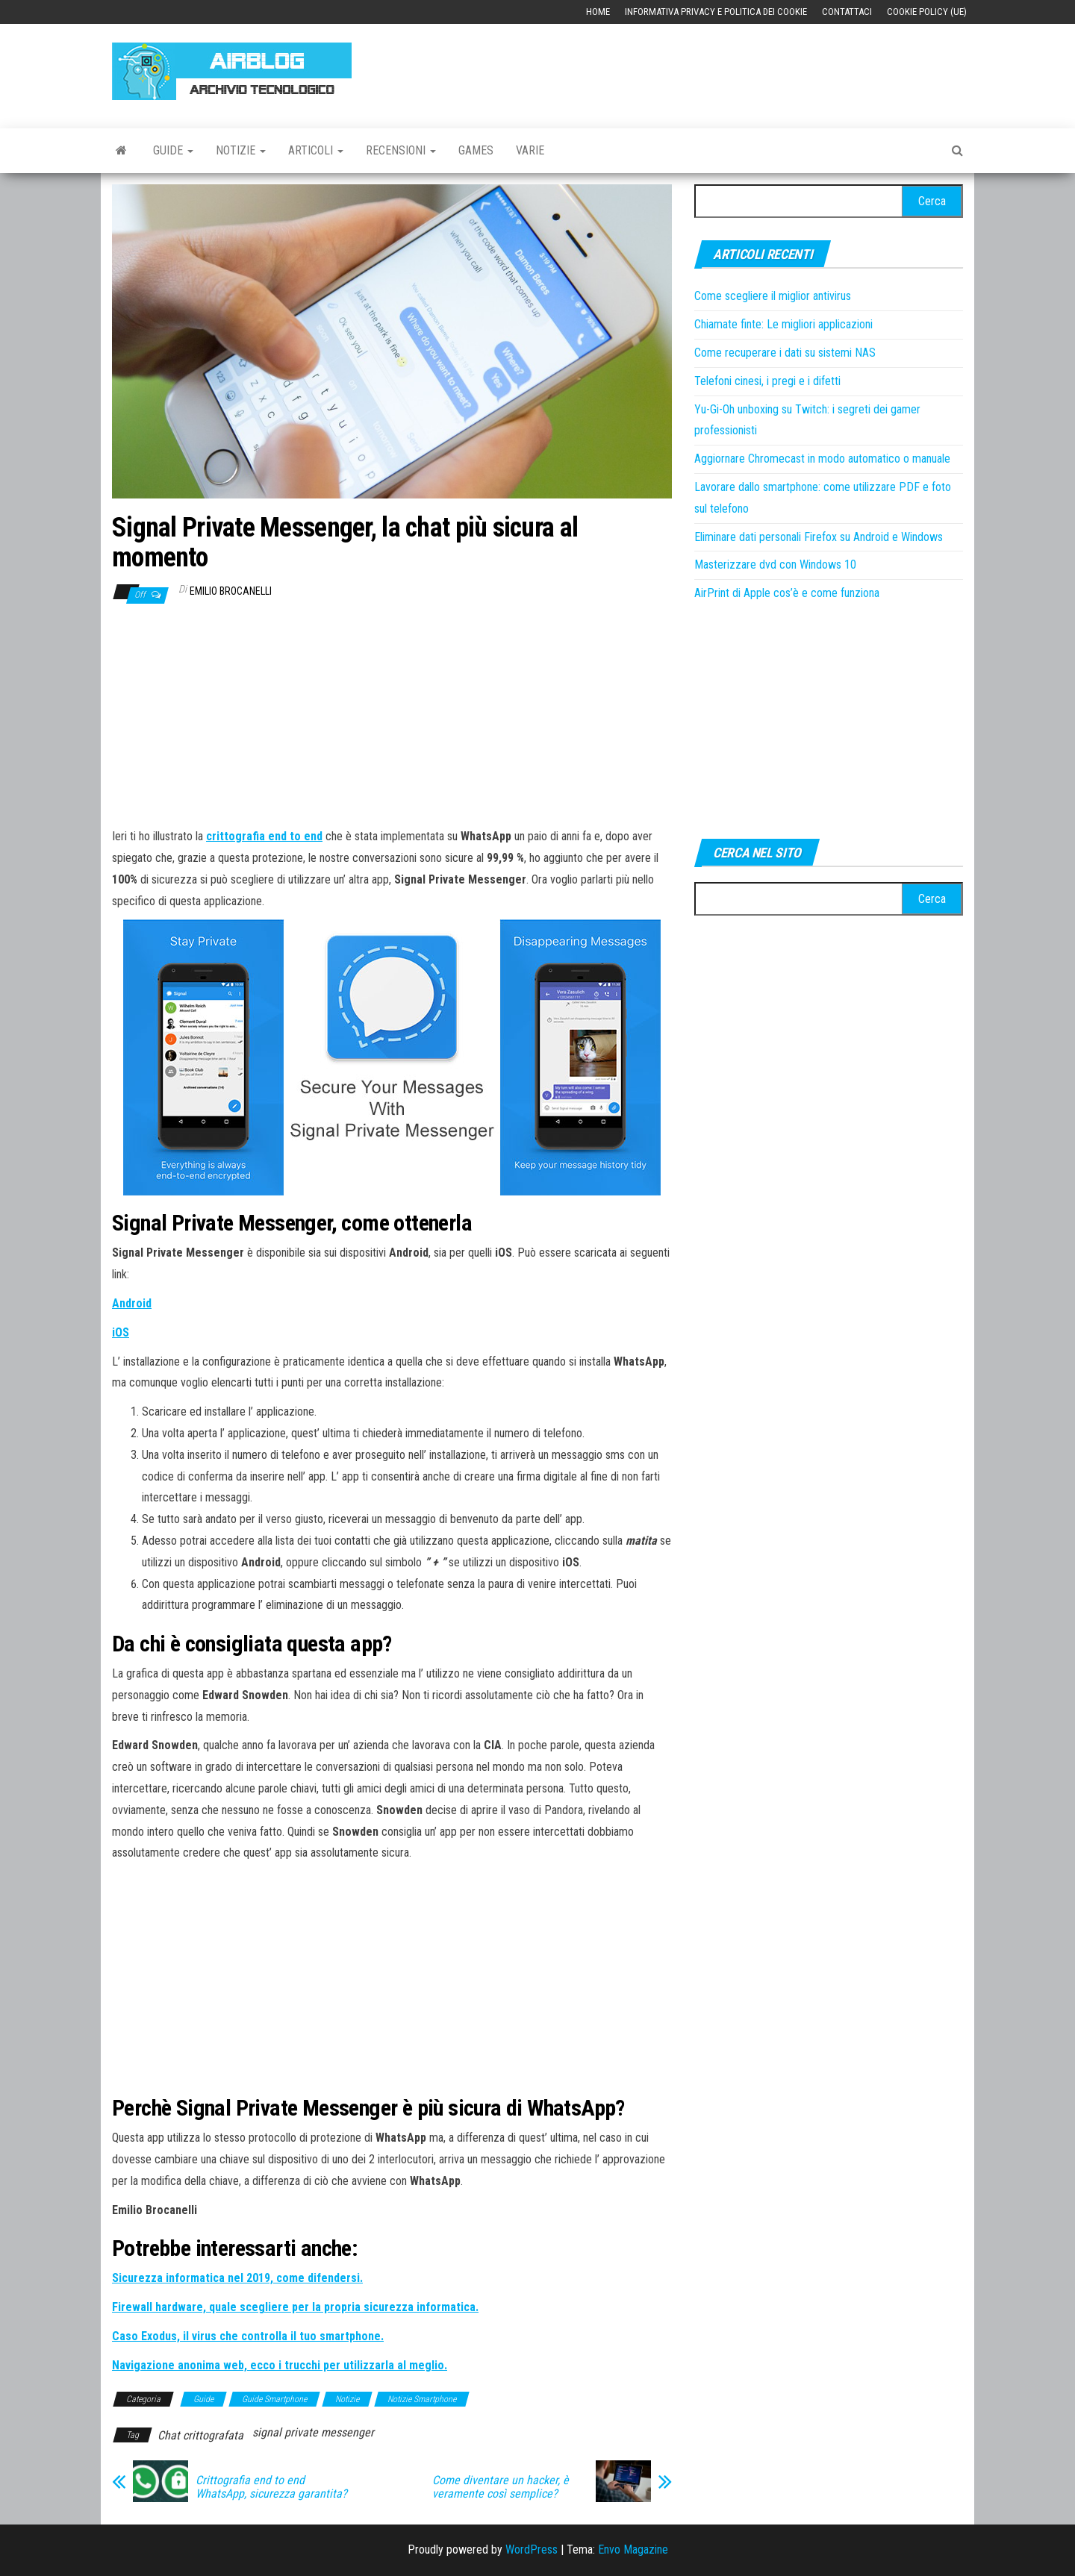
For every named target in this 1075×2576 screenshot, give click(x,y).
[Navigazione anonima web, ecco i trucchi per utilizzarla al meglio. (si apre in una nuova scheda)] (279, 2365)
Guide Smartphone (274, 2399)
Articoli (315, 150)
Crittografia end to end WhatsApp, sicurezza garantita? (271, 2487)
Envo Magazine (633, 2549)
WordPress (531, 2549)
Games (475, 150)
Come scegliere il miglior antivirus (772, 296)
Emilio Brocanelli (231, 591)
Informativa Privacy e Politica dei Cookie (716, 11)
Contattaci (847, 11)
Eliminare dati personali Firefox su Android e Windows (818, 537)
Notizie (241, 150)
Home (598, 11)
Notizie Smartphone (421, 2399)
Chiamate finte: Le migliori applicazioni (783, 324)
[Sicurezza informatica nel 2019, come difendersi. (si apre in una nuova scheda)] (237, 2278)
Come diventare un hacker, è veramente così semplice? (500, 2487)
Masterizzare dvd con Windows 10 (775, 564)
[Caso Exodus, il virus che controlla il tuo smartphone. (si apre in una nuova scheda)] (248, 2336)
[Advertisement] (691, 68)
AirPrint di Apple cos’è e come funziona (786, 593)
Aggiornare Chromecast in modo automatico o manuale (822, 458)
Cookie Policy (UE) (927, 11)
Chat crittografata (200, 2435)
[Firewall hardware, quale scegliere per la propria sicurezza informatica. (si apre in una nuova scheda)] (295, 2307)
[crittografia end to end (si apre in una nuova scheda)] (264, 836)
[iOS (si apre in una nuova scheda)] (120, 1332)
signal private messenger (313, 2432)
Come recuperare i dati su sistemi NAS (785, 353)
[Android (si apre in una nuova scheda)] (132, 1303)
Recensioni (401, 150)
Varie (530, 150)
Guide (173, 150)
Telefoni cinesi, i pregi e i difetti (767, 381)
